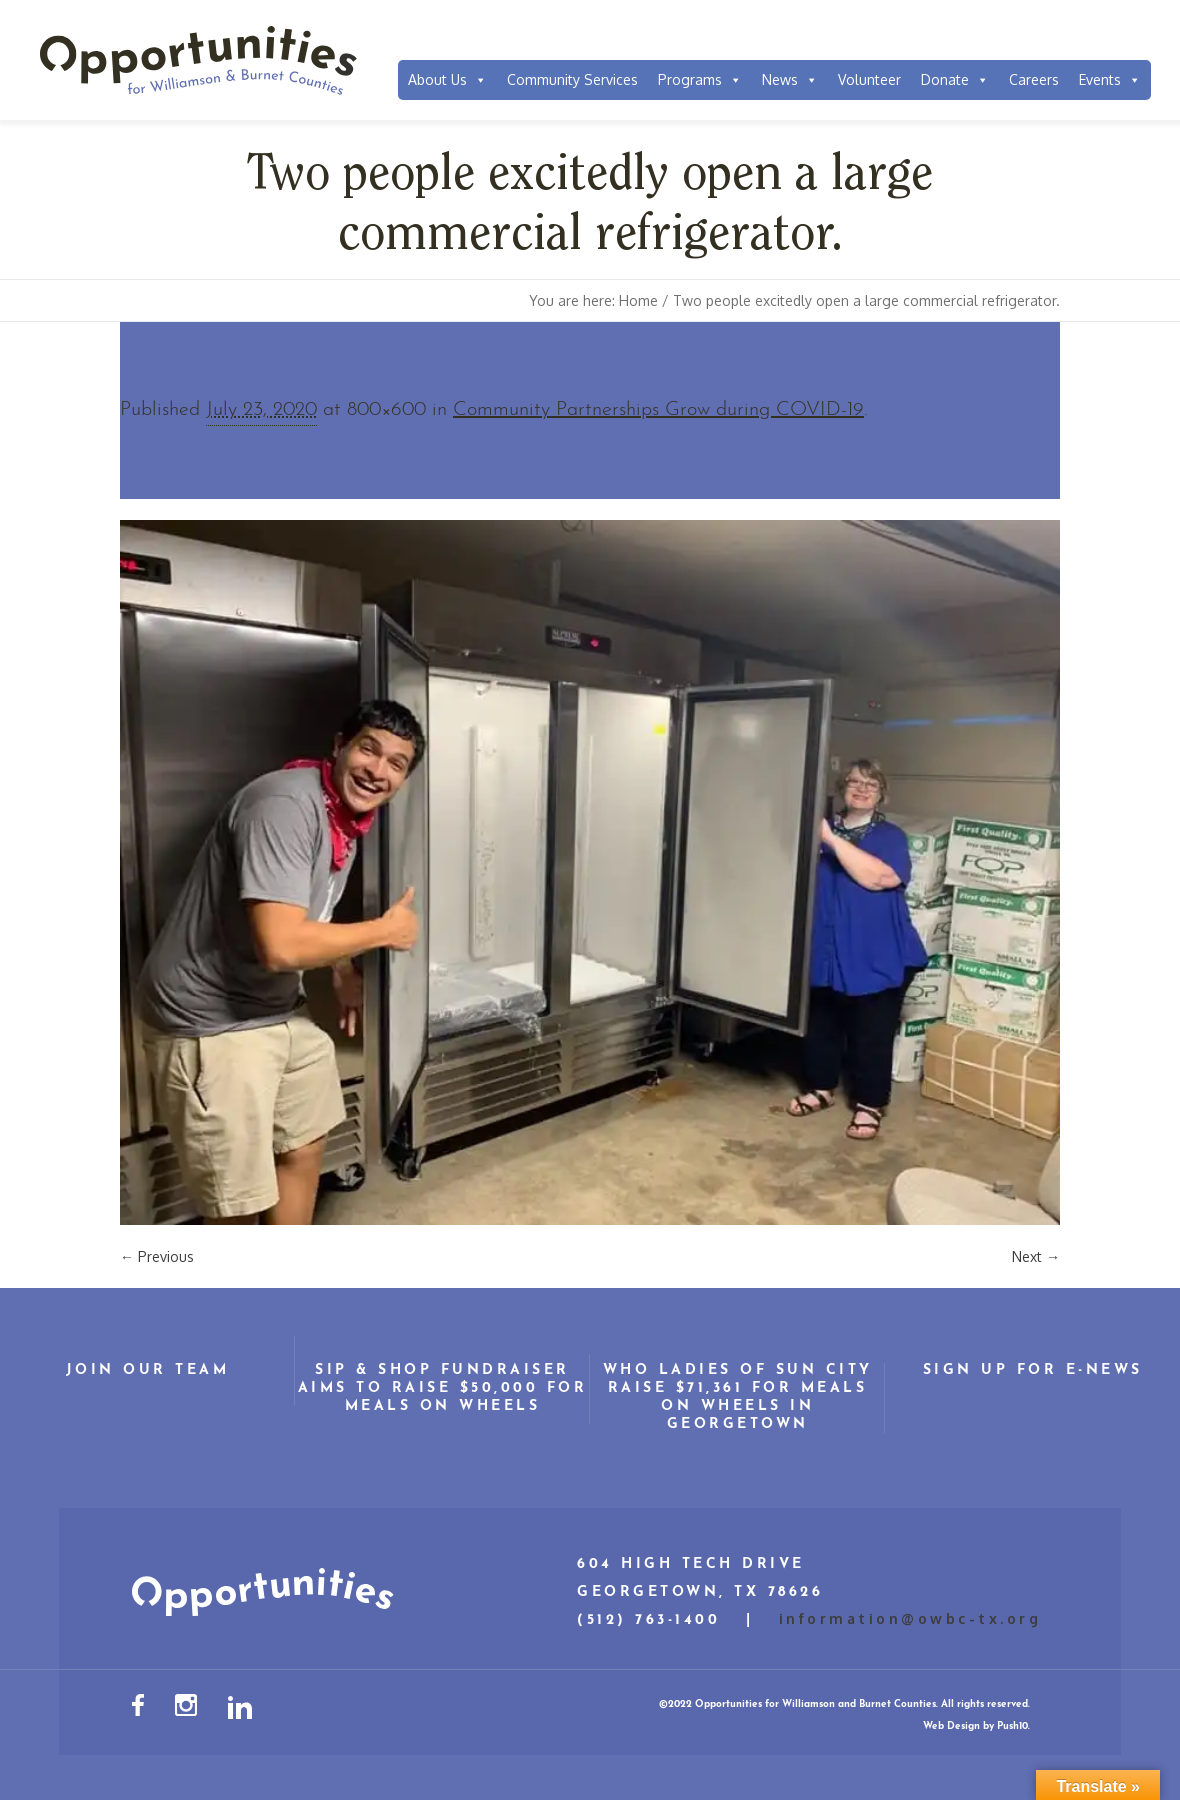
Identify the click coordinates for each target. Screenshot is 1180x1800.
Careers (1034, 79)
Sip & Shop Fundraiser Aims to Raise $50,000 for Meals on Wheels (443, 1388)
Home (638, 300)
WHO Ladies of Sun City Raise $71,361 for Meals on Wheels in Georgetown (738, 1397)
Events (1110, 80)
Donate (955, 80)
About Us (447, 80)
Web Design (951, 1726)
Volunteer (869, 79)
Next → (1036, 1256)
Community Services (572, 79)
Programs (700, 80)
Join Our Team (148, 1370)
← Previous (157, 1256)
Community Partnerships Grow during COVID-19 (658, 410)
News (790, 80)
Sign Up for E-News (1033, 1370)
